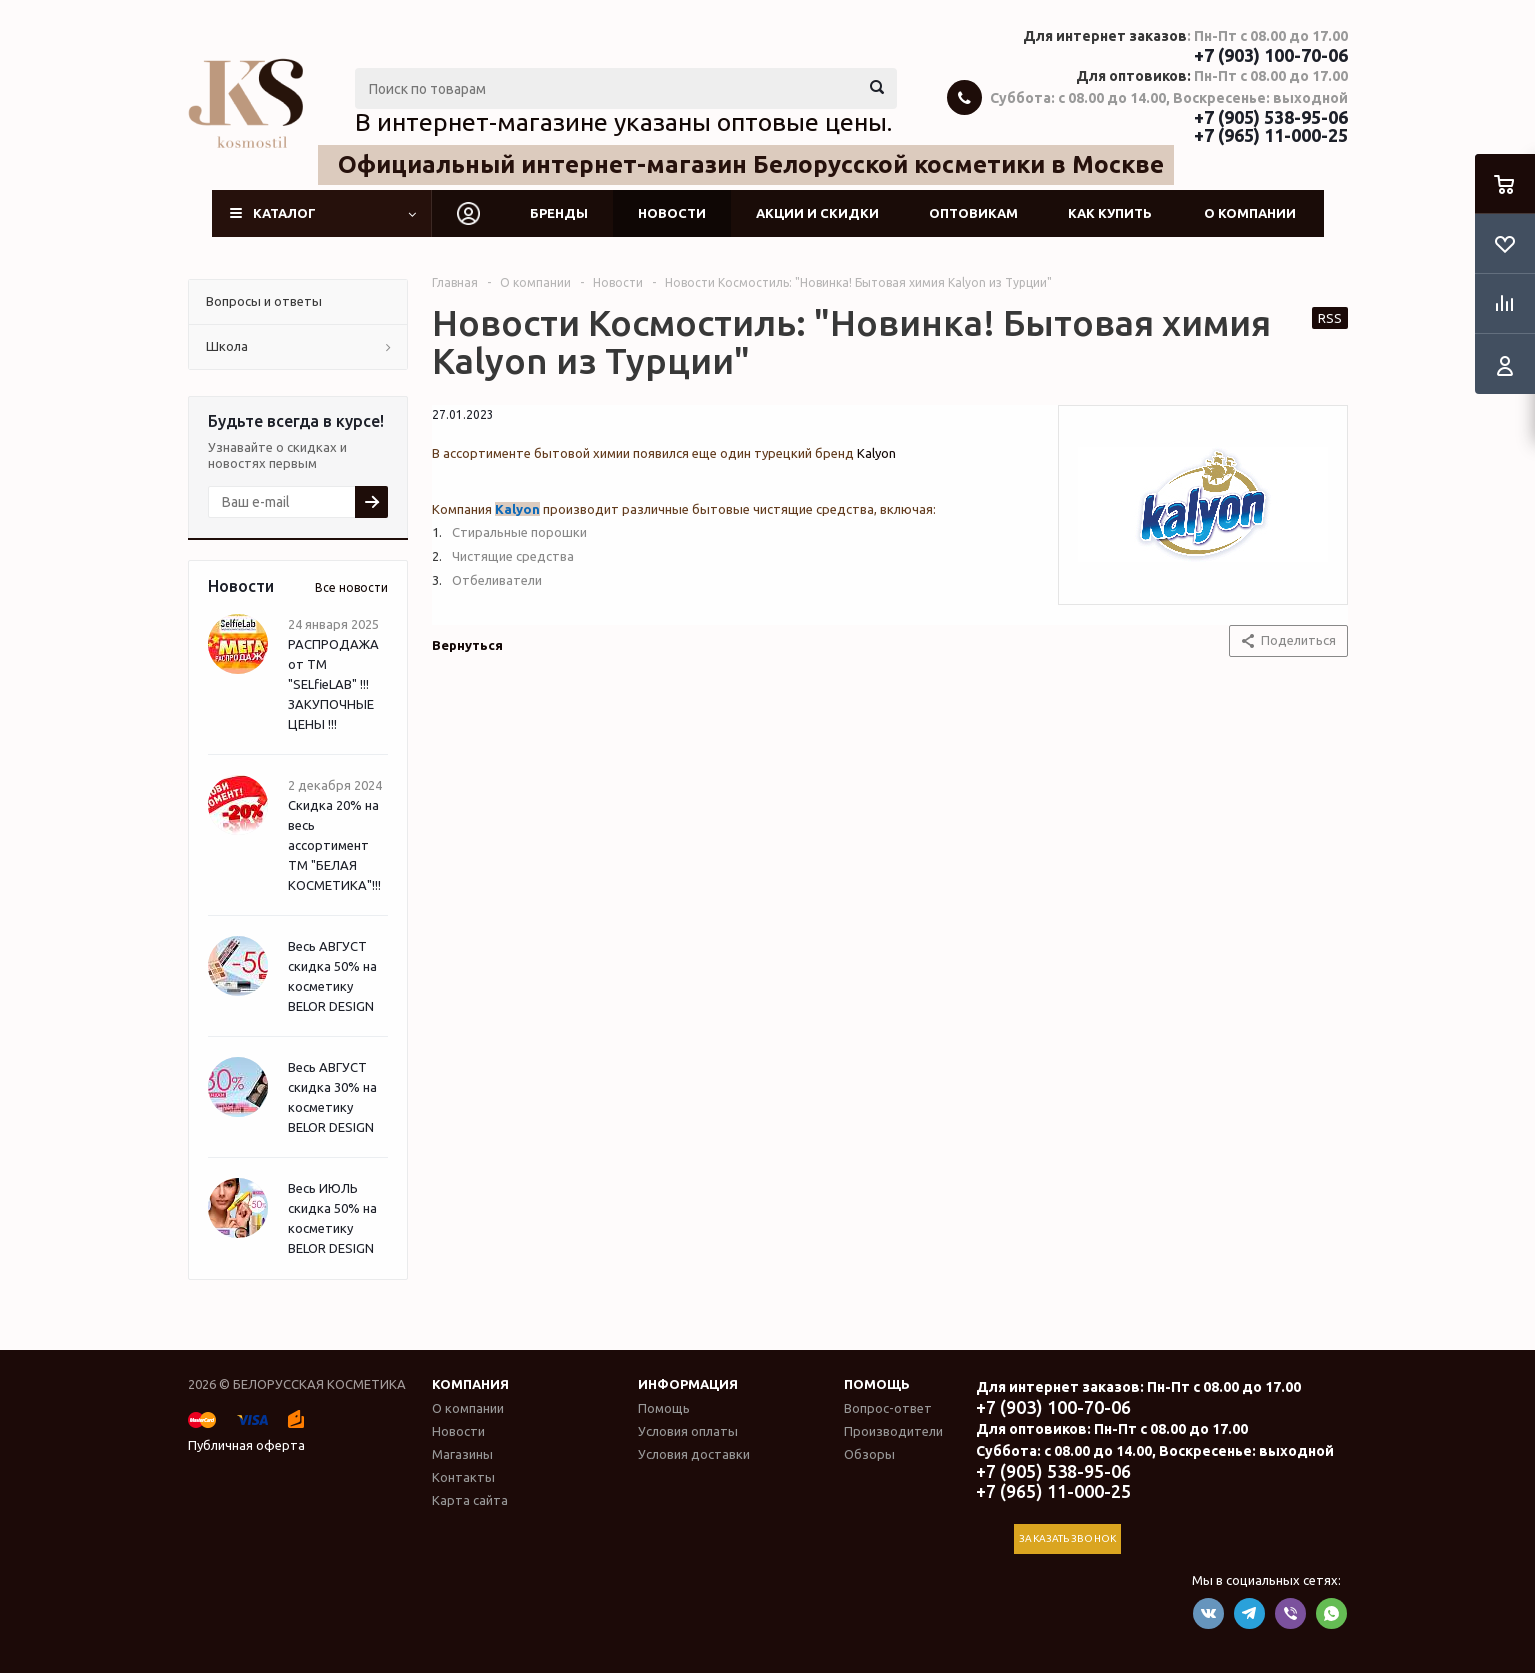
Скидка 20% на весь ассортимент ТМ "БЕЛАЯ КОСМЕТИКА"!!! (334, 845)
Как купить (1110, 213)
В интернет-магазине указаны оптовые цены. (623, 122)
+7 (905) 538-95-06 (1271, 117)
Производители (893, 1431)
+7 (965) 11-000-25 (1271, 135)
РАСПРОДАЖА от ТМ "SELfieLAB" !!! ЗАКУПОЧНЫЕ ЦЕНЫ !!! (333, 684)
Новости (672, 213)
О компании (1250, 213)
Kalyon (876, 453)
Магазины (462, 1454)
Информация (688, 1384)
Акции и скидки (817, 213)
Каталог (284, 213)
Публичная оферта (246, 1445)
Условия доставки (694, 1454)
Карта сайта (470, 1500)
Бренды (559, 213)
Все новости (351, 587)
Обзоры (869, 1454)
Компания (470, 1384)
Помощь (877, 1384)
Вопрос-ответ (888, 1408)
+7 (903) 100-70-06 (1271, 55)
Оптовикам (973, 213)
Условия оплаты (688, 1431)
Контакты (463, 1477)
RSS (1330, 318)
